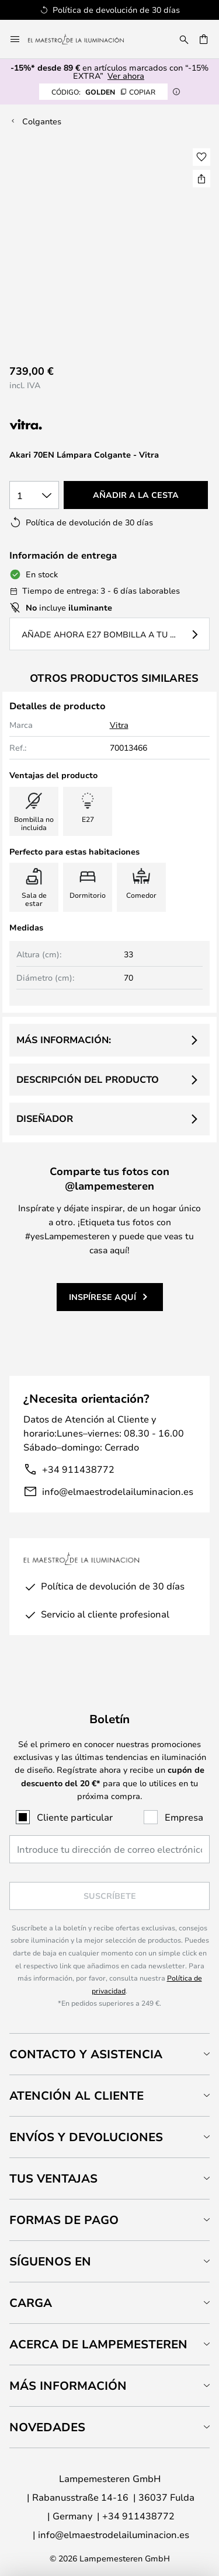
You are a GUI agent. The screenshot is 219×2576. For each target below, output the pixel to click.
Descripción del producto (87, 1079)
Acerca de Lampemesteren (98, 2344)
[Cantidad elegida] (34, 495)
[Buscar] (184, 39)
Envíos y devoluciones (86, 2137)
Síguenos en (50, 2261)
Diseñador (44, 1118)
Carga (30, 2302)
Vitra (119, 724)
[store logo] (83, 39)
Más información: (63, 1039)
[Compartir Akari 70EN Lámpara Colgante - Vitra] (201, 178)
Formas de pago (64, 2220)
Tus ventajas (53, 2178)
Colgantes (41, 121)
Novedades (47, 2427)
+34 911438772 (78, 1469)
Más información (68, 2385)
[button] (201, 157)
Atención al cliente (76, 2095)
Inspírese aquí (102, 1296)
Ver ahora (125, 75)
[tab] (109, 2054)
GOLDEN (103, 91)
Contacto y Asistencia (85, 2054)
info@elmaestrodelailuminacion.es (117, 1491)
